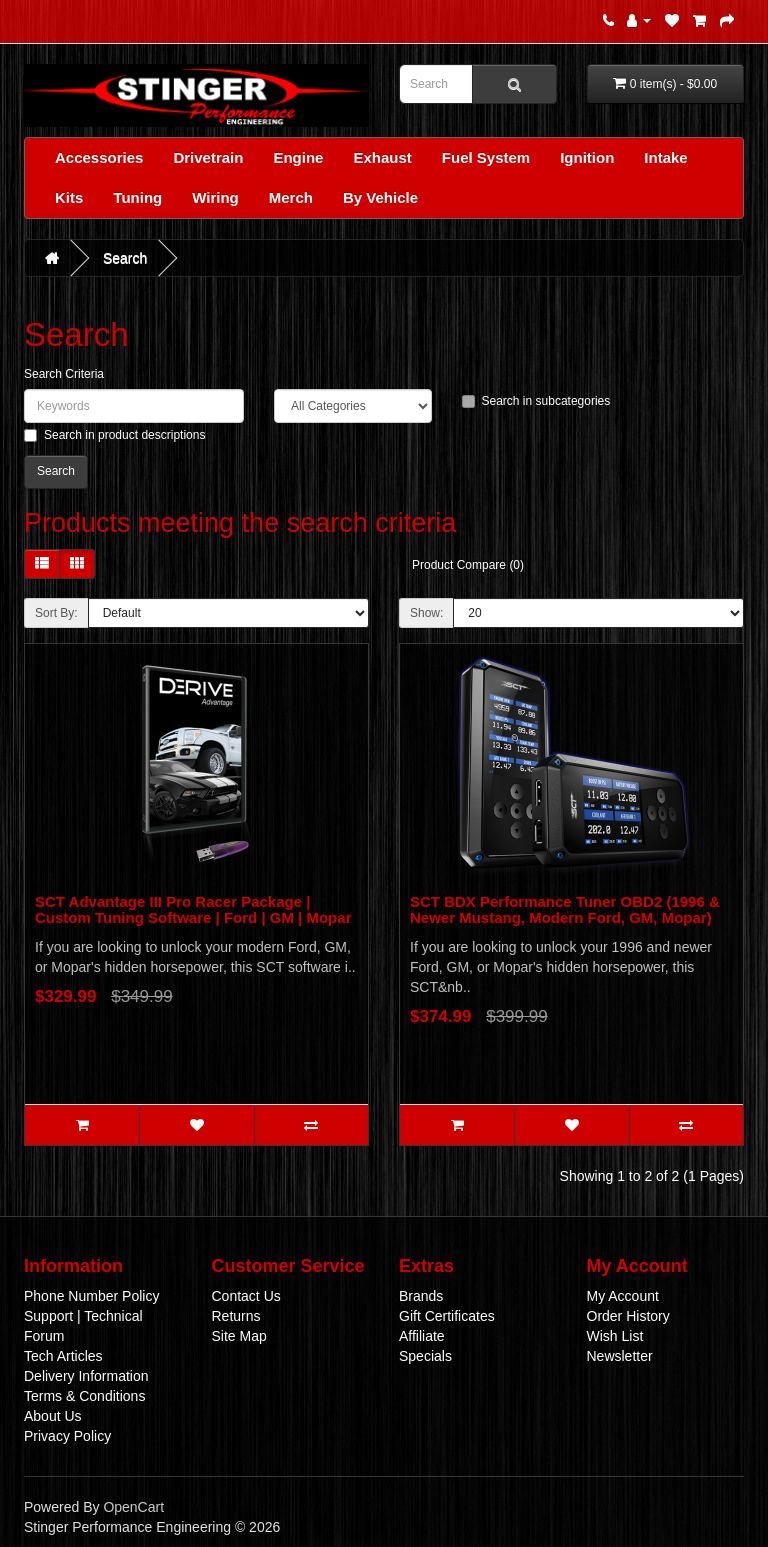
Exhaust (382, 157)
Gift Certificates (447, 1316)
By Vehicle (380, 197)
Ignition (587, 157)
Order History (628, 1316)
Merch (291, 197)
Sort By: (56, 613)
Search (125, 258)
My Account (623, 1296)
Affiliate (422, 1336)
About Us (53, 1416)
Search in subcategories (536, 401)
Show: (426, 613)
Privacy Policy (67, 1436)
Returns (236, 1316)
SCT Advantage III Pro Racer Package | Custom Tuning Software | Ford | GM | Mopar (193, 910)
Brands (421, 1296)
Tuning (137, 197)
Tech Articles (63, 1356)
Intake (665, 157)
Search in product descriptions (114, 435)
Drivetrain (208, 157)
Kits (69, 197)
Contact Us (246, 1296)
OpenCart (133, 1507)
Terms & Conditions (84, 1396)
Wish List (615, 1336)
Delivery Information (86, 1376)
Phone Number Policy (91, 1296)
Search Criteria (64, 374)
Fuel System (486, 157)
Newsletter (620, 1356)
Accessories (99, 157)
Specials (425, 1356)
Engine (298, 157)
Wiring (215, 197)
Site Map (239, 1336)
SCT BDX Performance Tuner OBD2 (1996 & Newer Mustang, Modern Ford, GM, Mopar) (565, 910)
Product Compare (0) (468, 565)
